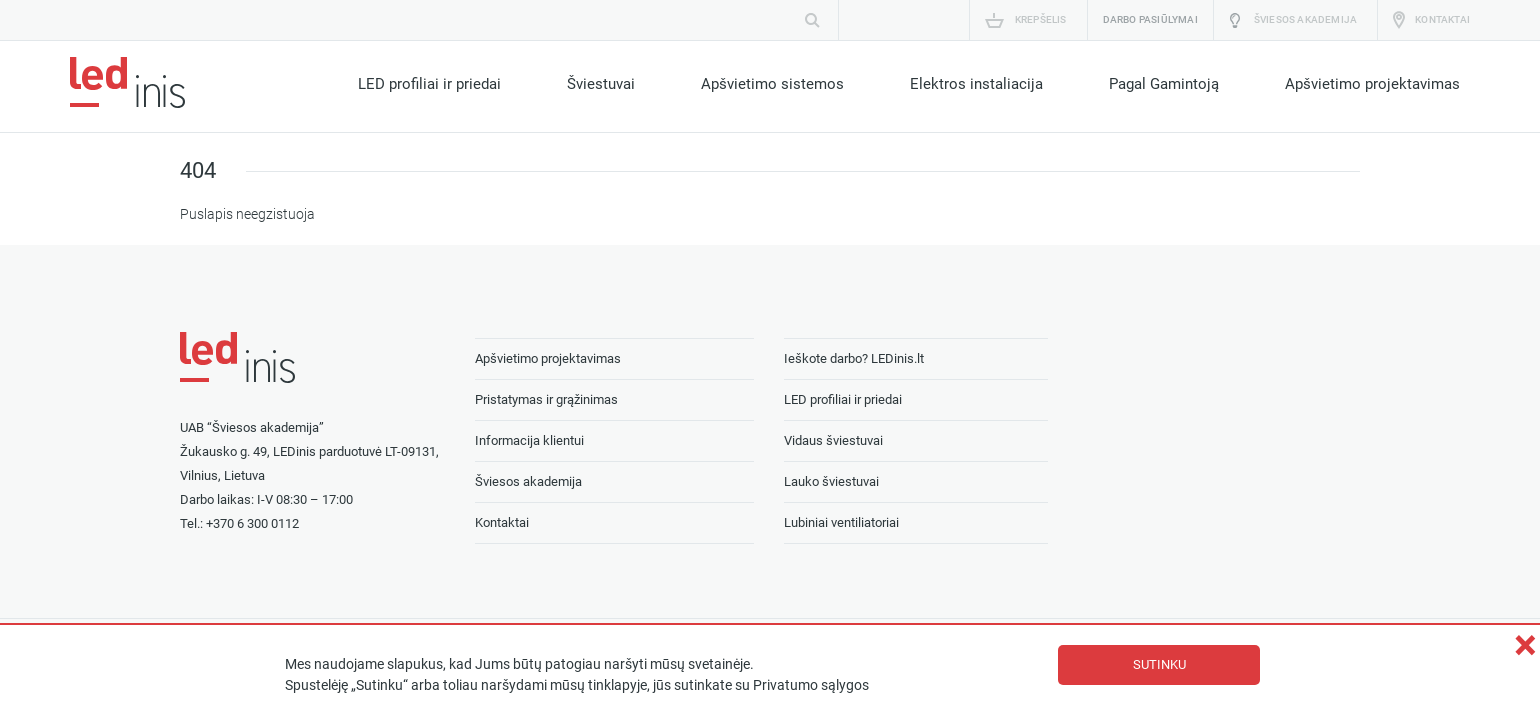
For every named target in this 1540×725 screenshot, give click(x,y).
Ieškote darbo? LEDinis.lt (854, 358)
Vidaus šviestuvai (833, 440)
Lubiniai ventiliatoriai (841, 522)
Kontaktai (1442, 19)
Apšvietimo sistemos (772, 84)
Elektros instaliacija (976, 84)
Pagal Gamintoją (1164, 84)
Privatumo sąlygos (811, 685)
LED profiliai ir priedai (429, 84)
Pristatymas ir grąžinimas (546, 399)
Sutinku (1159, 664)
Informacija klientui (529, 440)
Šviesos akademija (1305, 19)
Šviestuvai (601, 84)
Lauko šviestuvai (831, 481)
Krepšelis (1041, 19)
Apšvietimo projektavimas (1372, 84)
